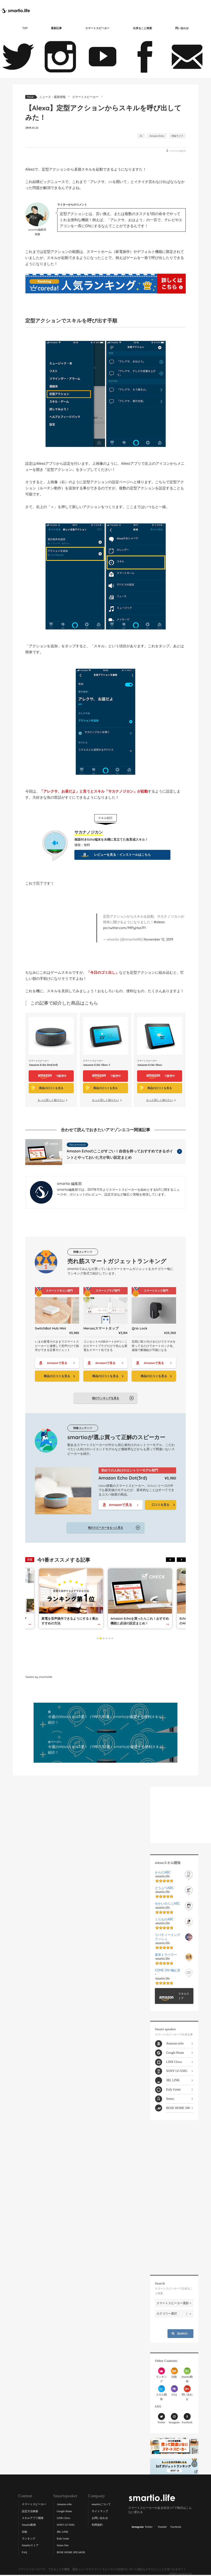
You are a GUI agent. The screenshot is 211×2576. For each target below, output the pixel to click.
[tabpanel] (140, 1598)
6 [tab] (112, 1638)
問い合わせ (182, 28)
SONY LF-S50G (176, 2071)
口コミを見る (160, 1504)
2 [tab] (100, 1638)
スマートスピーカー (97, 28)
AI (141, 135)
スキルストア (184, 1996)
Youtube (162, 2526)
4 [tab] (106, 1638)
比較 (174, 2372)
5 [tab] (109, 1638)
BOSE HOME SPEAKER (71, 2552)
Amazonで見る (57, 1363)
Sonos (170, 2098)
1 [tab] (98, 1638)
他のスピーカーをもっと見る (105, 1527)
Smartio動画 (187, 2375)
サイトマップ (100, 2511)
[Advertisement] (108, 1656)
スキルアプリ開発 (33, 2518)
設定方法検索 (30, 2511)
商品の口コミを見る (51, 1087)
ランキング (161, 2375)
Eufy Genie (173, 2089)
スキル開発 (161, 2392)
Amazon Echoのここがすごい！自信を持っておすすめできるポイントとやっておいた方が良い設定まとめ (120, 1151)
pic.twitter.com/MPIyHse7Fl (124, 928)
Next (181, 1559)
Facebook (187, 2418)
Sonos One (63, 2545)
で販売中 (61, 1076)
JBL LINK (173, 2080)
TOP (25, 28)
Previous (170, 1559)
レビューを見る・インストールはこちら (122, 855)
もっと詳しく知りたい (51, 1100)
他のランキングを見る (105, 1398)
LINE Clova (174, 2061)
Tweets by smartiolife (38, 1677)
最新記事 (56, 28)
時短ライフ (177, 135)
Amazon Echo (157, 135)
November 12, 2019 (158, 939)
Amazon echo (174, 2043)
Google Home (175, 2052)
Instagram (174, 2418)
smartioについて (101, 2504)
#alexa (159, 922)
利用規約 (97, 2524)
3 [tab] (103, 1638)
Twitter (161, 2418)
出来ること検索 (142, 28)
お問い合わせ (100, 2518)
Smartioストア (30, 2545)
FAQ (174, 2390)
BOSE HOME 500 (178, 2107)
